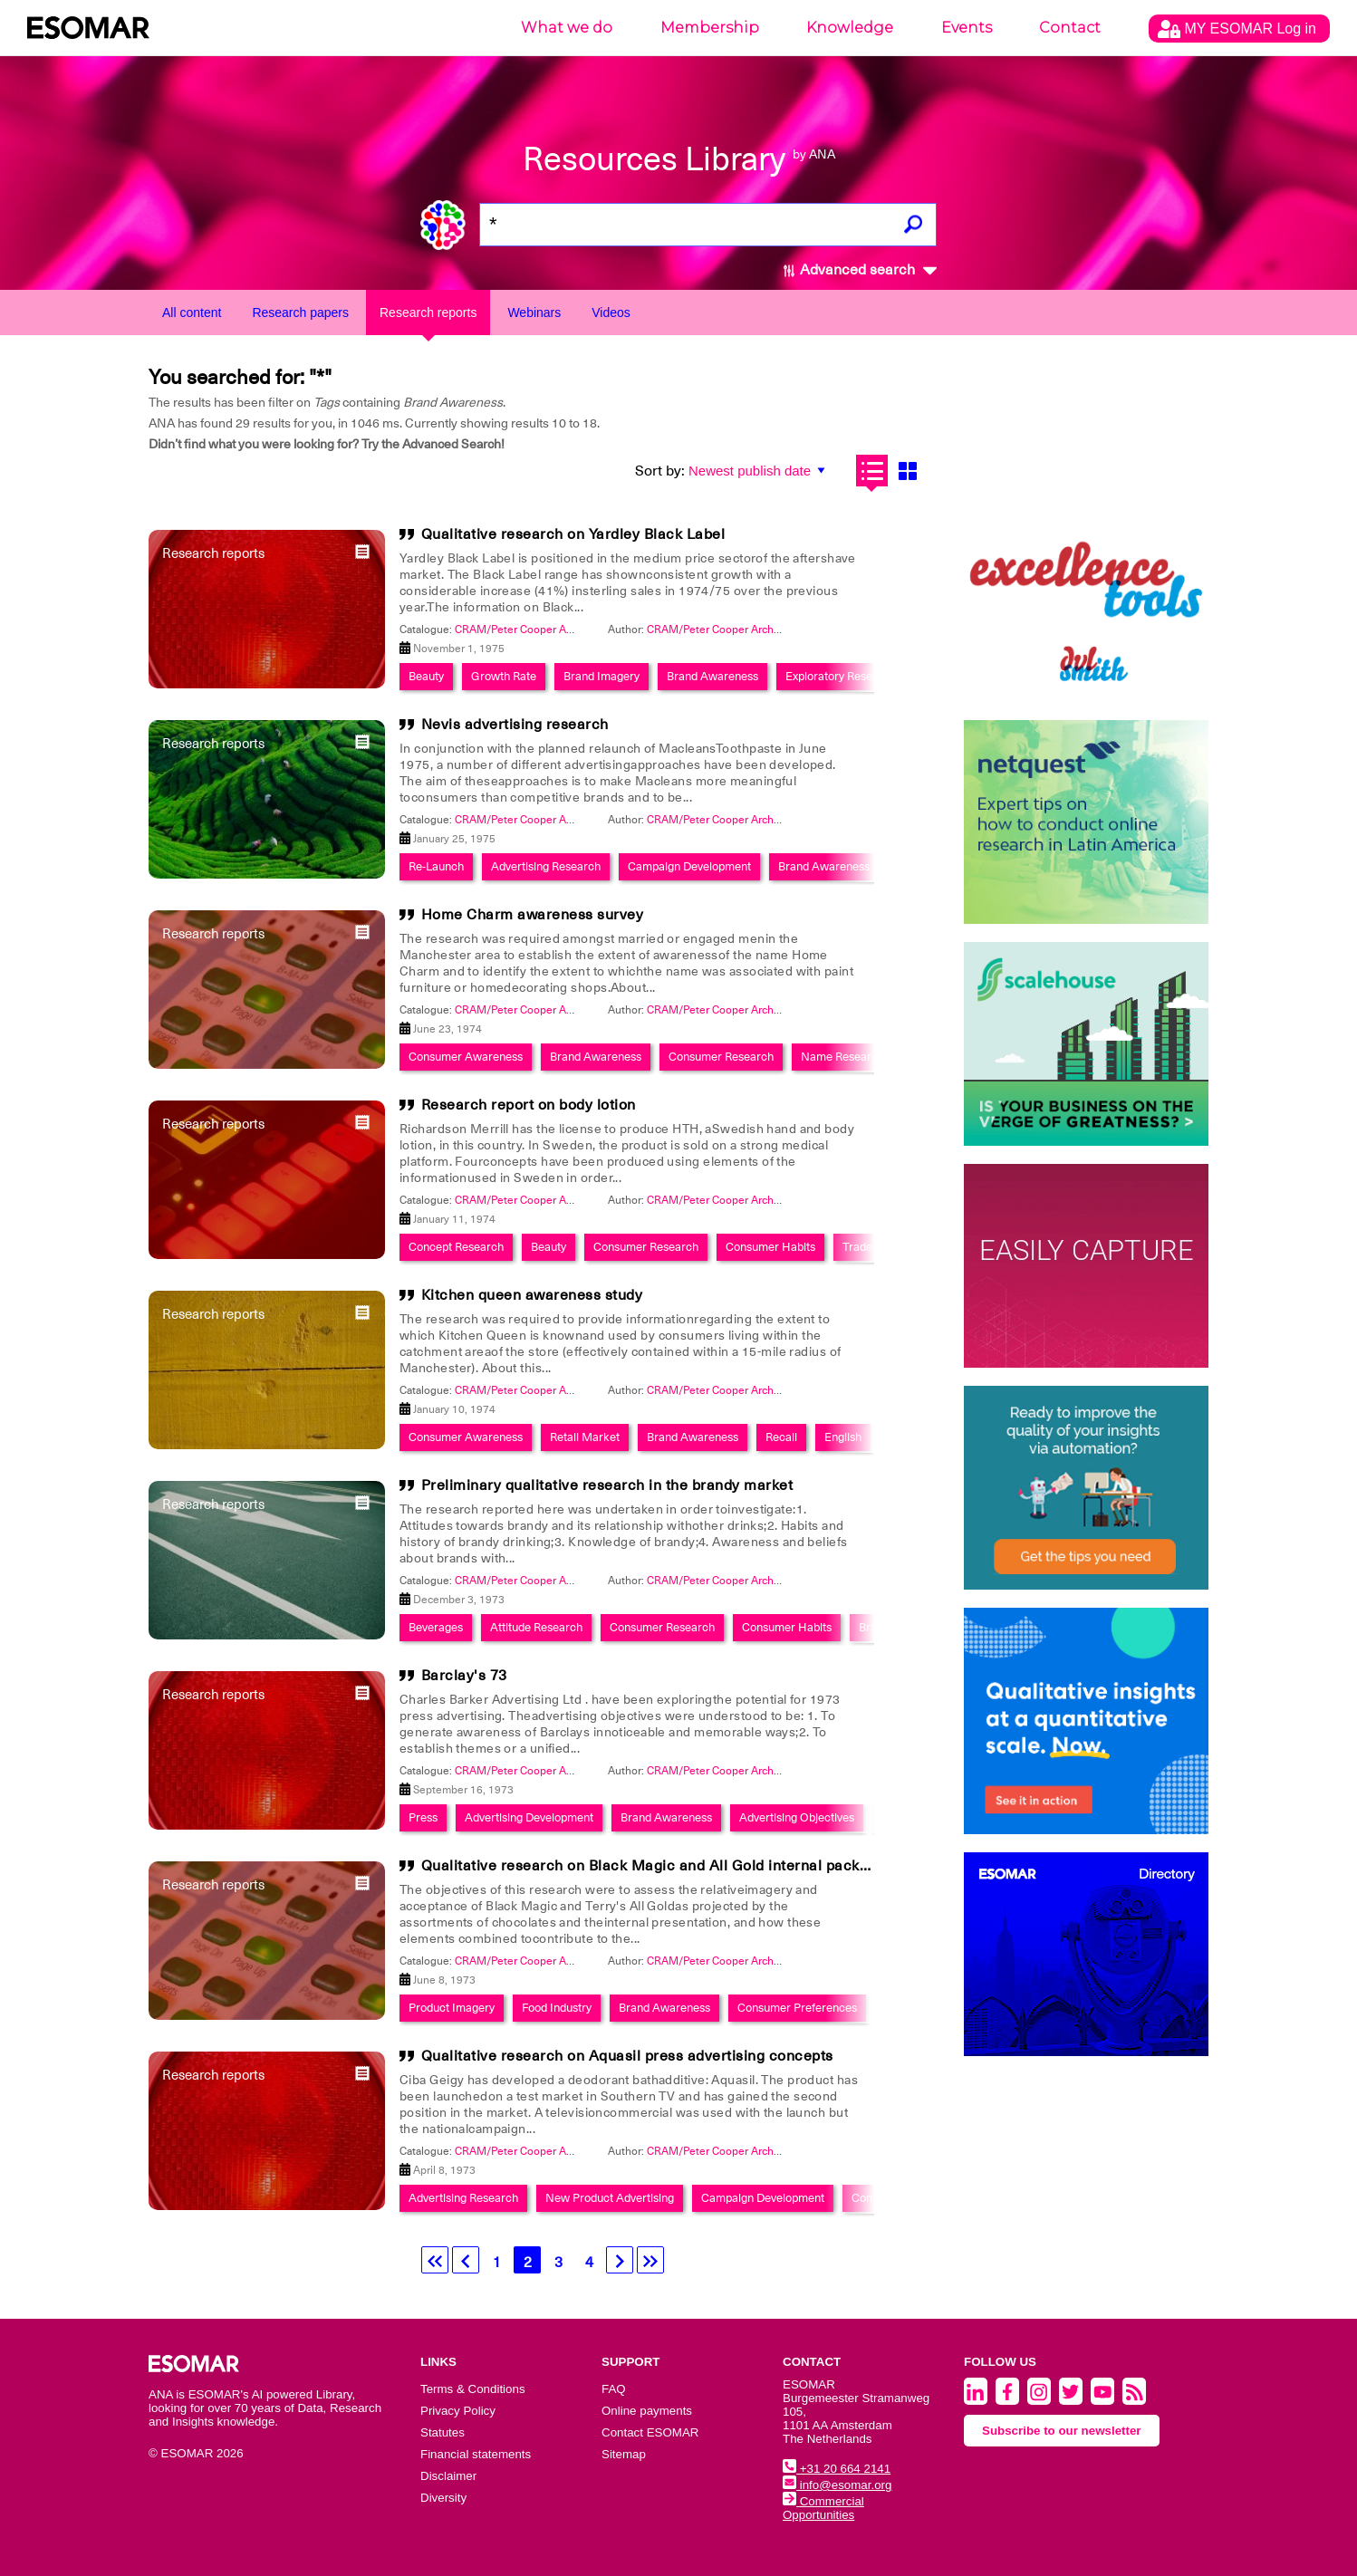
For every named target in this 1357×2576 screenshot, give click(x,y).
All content (191, 312)
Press (423, 1817)
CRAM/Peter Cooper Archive (717, 629)
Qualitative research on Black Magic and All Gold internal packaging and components (719, 1866)
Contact (1070, 27)
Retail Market (585, 1437)
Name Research (842, 1056)
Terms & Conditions (472, 2389)
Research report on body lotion (528, 1105)
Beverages (436, 1627)
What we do (566, 27)
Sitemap (624, 2454)
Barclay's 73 (464, 1676)
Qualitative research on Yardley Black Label (573, 534)
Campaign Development (689, 866)
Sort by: (660, 471)
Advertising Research (546, 866)
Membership (709, 27)
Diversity (443, 2497)
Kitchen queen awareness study (532, 1295)
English (842, 1437)
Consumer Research (721, 1056)
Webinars (534, 312)
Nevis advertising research (515, 725)
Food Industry (557, 2007)
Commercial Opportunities (823, 2508)
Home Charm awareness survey (532, 915)
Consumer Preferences (797, 2007)
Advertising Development (529, 1817)
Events (966, 27)
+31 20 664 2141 (836, 2468)
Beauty (426, 676)
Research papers (300, 312)
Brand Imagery (601, 676)
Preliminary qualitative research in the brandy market (607, 1485)
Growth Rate (503, 676)
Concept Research (456, 1246)
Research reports (428, 312)
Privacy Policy (458, 2410)
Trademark (871, 1246)
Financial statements (475, 2454)
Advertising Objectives (796, 1817)
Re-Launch (436, 866)
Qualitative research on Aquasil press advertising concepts (627, 2056)
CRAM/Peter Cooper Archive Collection (552, 629)
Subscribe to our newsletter (1061, 2430)
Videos (611, 312)
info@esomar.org (837, 2485)
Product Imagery (452, 2007)
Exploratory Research (840, 676)
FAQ (614, 2389)
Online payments (647, 2410)
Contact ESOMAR (650, 2432)
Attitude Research (536, 1627)
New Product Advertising (609, 2198)
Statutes (442, 2432)
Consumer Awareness (466, 1056)
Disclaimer (448, 2476)
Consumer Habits (770, 1246)
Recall (781, 1437)
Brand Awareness (712, 676)
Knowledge (849, 27)
